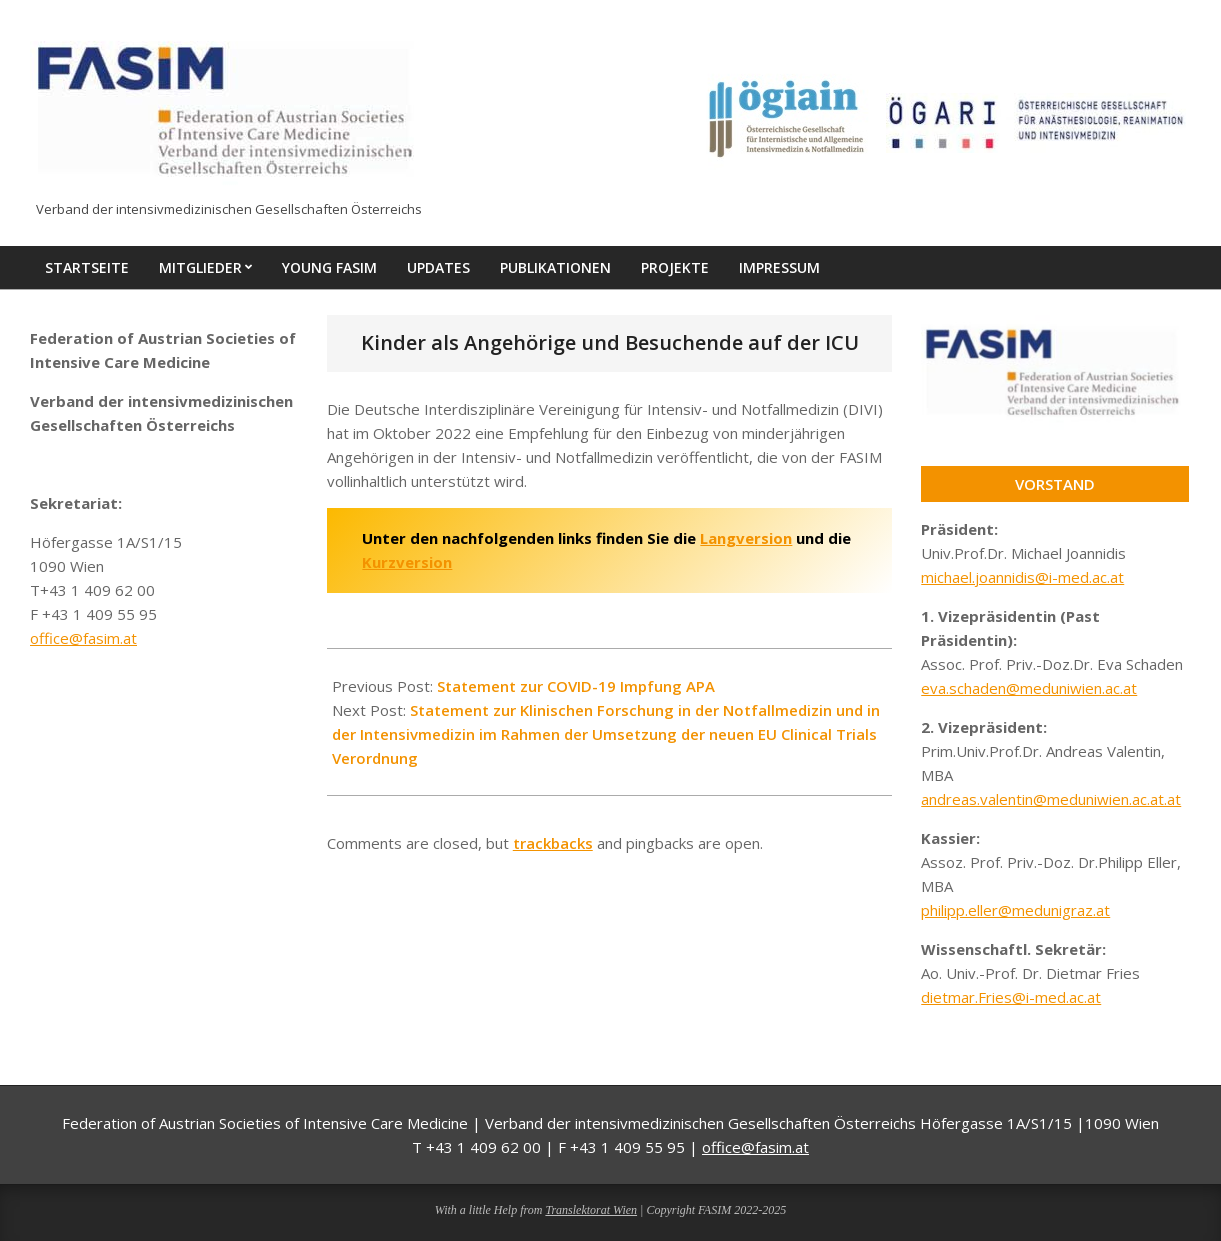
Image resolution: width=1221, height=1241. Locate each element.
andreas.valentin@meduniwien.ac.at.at (1051, 799)
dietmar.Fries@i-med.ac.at (1011, 997)
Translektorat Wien (591, 1210)
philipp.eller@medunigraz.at (1015, 910)
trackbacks (553, 843)
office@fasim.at (83, 638)
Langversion (746, 538)
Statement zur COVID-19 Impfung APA (576, 686)
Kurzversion (407, 562)
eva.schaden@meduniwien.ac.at (1029, 688)
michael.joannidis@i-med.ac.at (1022, 577)
